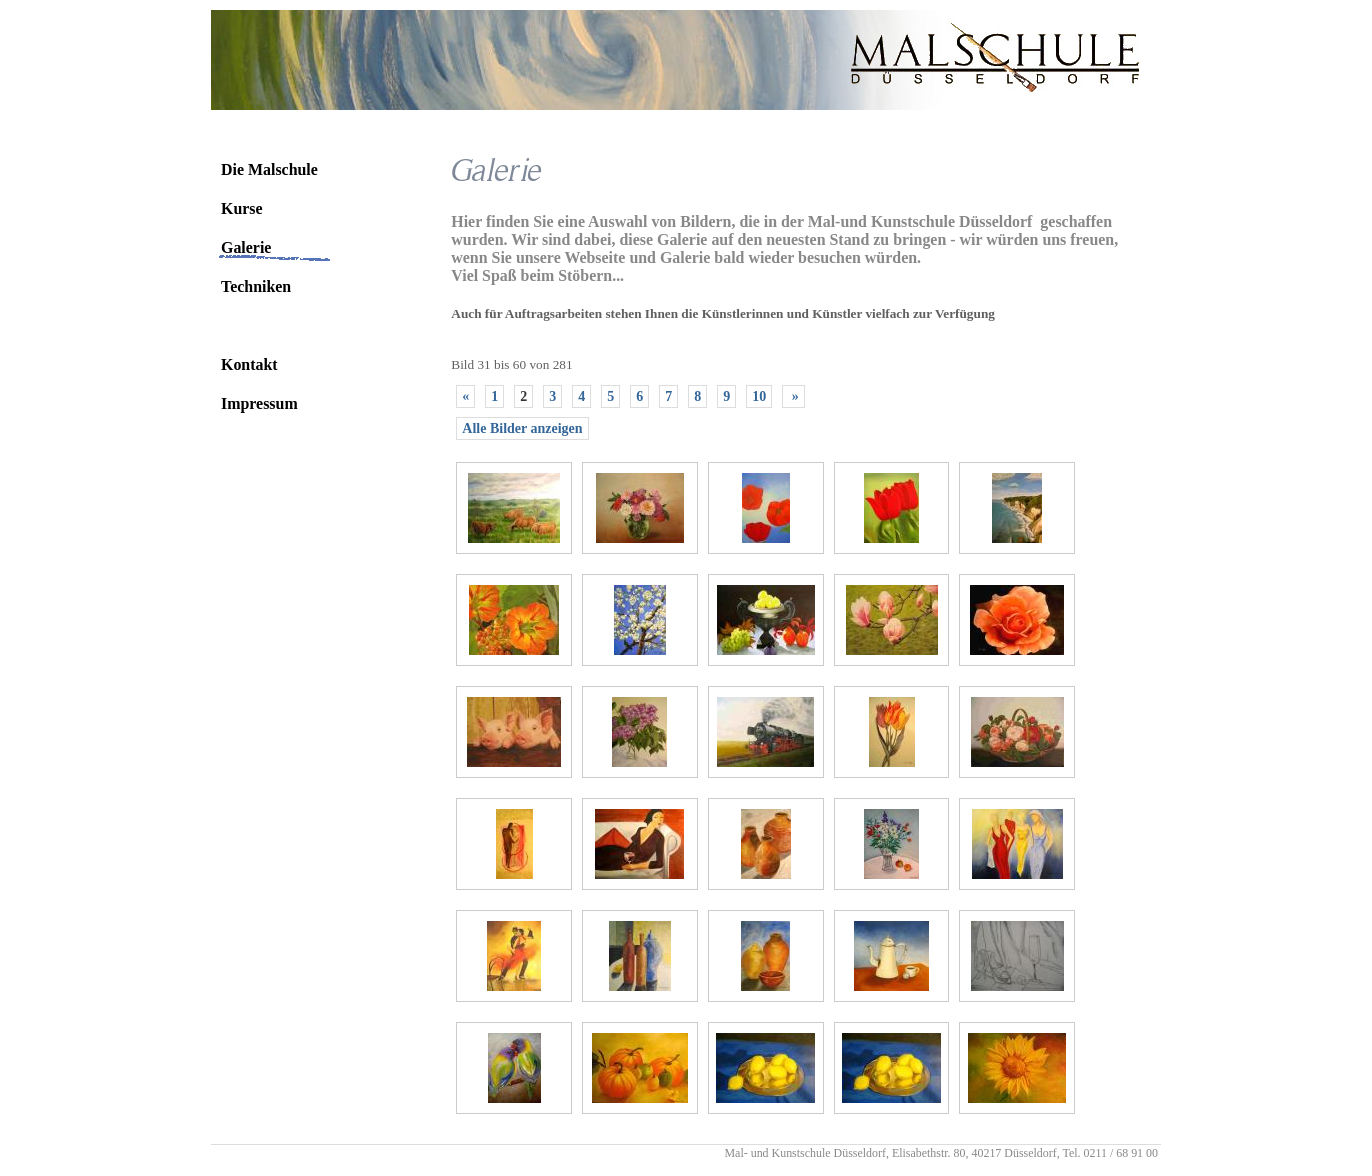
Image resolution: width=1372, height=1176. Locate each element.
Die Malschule (269, 169)
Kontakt (249, 364)
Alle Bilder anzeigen (522, 428)
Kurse (242, 208)
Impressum (259, 403)
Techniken (256, 286)
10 (759, 396)
